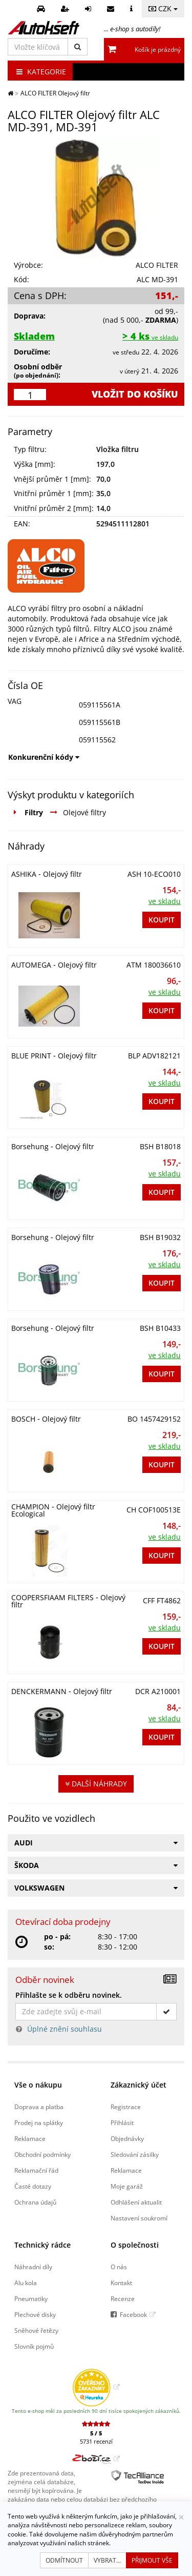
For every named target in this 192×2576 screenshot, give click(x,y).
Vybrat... (107, 2560)
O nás (119, 2267)
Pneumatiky (31, 2298)
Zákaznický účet (138, 2085)
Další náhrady (96, 1783)
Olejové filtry (84, 812)
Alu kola (25, 2282)
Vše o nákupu (38, 2085)
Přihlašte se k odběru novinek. (68, 1995)
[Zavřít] (181, 2517)
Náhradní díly (33, 2267)
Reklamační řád (36, 2170)
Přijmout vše (152, 2560)
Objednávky (127, 2138)
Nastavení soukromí (139, 2218)
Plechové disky (35, 2314)
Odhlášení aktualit (136, 2202)
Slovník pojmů (34, 2346)
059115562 (97, 739)
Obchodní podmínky (42, 2154)
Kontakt (121, 2282)
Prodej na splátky (38, 2122)
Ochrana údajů (35, 2202)
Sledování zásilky (135, 2154)
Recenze (123, 2298)
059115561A (99, 705)
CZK (163, 8)
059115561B (99, 722)
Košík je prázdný (158, 49)
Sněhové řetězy (36, 2330)
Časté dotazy (32, 2186)
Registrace (126, 2106)
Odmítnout (64, 2560)
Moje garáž (127, 2186)
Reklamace (30, 2138)
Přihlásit (122, 2122)
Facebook (133, 2314)
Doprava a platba (38, 2106)
